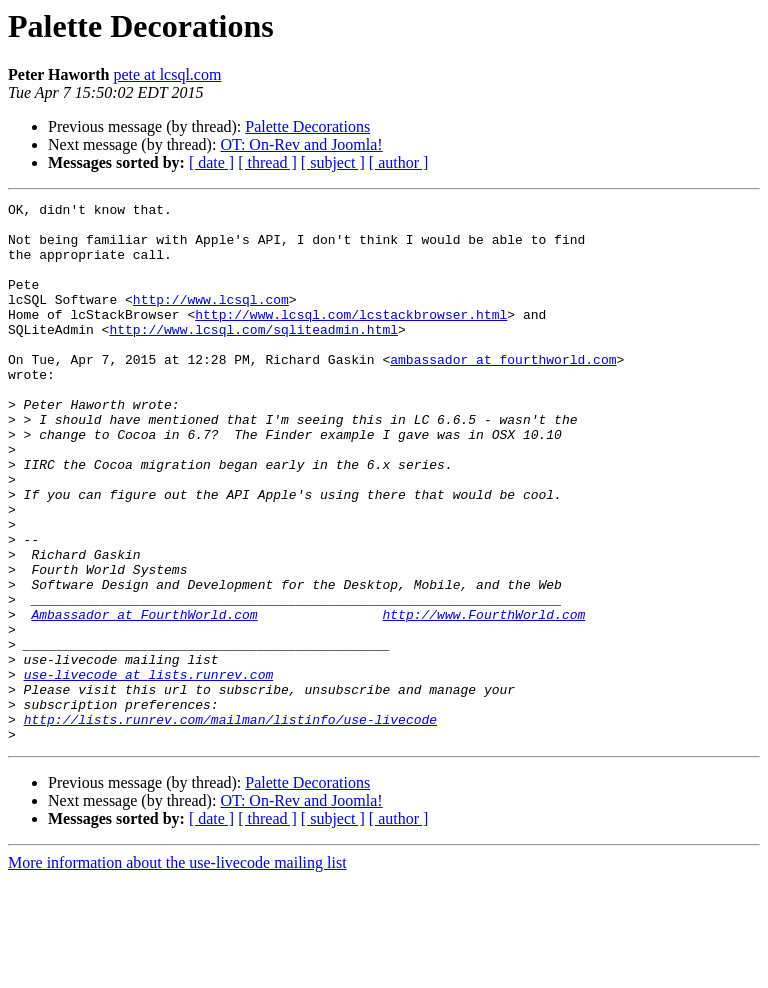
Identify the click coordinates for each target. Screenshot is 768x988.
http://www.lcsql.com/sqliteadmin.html (253, 356)
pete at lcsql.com (167, 74)
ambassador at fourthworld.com (503, 392)
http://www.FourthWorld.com (483, 698)
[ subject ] (333, 162)
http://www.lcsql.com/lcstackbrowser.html (351, 338)
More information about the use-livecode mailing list (177, 970)
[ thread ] (267, 162)
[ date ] (211, 162)
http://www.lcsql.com (211, 320)
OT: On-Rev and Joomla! (301, 144)
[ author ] (399, 162)
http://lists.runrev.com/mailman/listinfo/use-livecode (230, 824)
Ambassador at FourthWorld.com (144, 698)
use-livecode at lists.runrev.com (149, 770)
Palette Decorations (307, 126)
